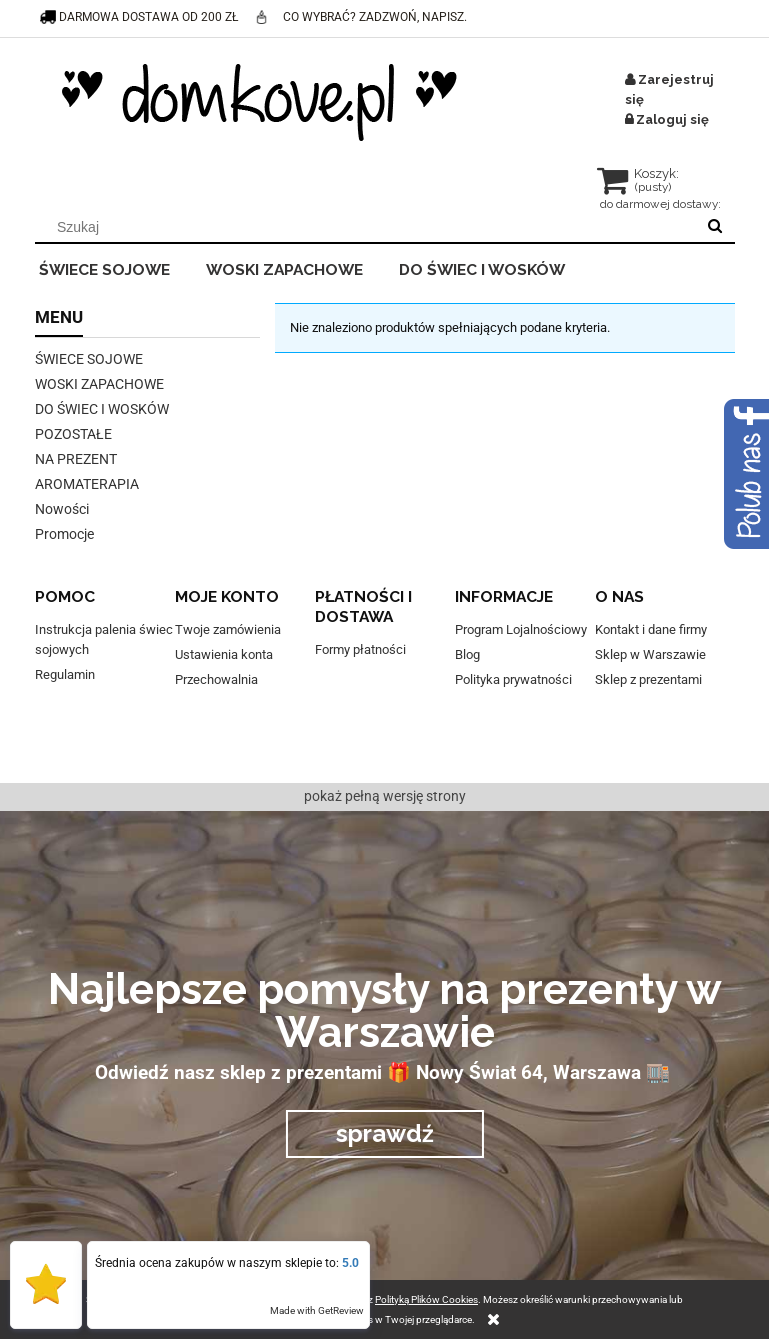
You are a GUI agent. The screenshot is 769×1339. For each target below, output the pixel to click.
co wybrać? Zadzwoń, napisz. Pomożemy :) (360, 34)
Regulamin (65, 674)
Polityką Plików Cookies (426, 1299)
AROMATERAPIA (87, 484)
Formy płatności (360, 649)
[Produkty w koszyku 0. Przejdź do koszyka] (639, 183)
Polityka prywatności (513, 679)
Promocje (64, 534)
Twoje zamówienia (228, 629)
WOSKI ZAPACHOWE (99, 384)
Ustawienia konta (224, 654)
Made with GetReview (317, 1310)
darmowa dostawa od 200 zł (139, 17)
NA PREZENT (76, 459)
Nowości (62, 509)
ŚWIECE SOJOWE (89, 359)
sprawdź (385, 1133)
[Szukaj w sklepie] (368, 227)
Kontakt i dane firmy (651, 629)
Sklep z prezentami (648, 679)
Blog (467, 654)
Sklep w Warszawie (650, 654)
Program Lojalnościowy (521, 629)
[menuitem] (118, 267)
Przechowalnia (216, 679)
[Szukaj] (715, 227)
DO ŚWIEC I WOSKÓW (102, 409)
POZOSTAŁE (73, 434)
